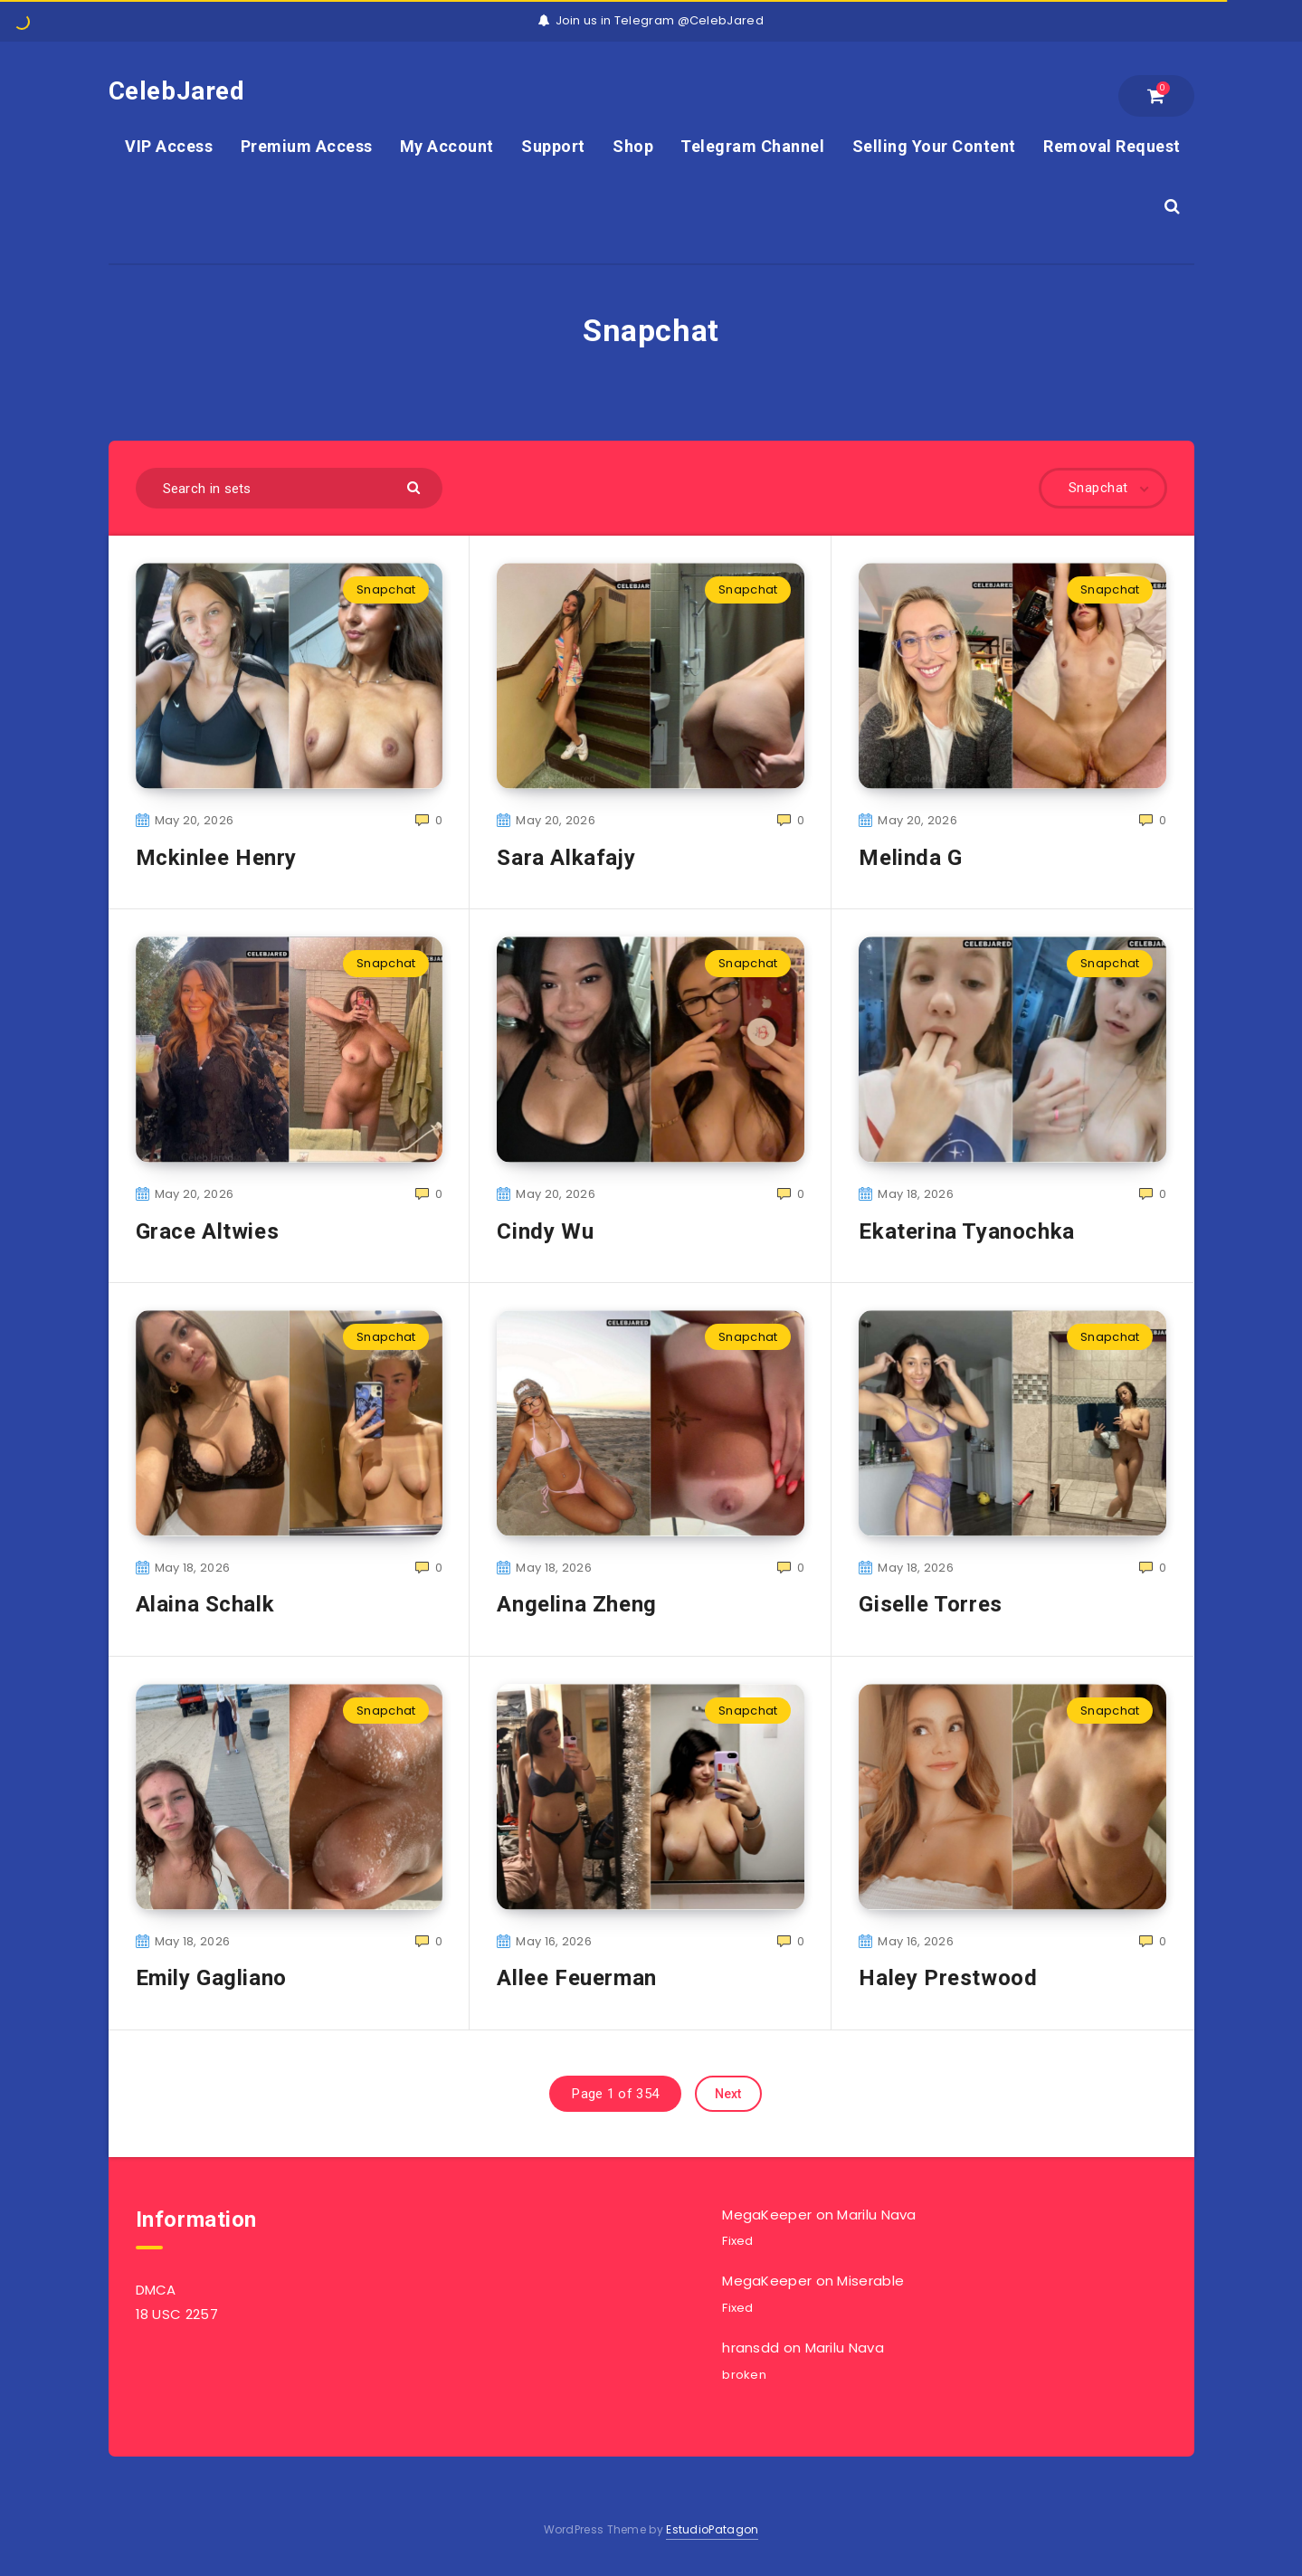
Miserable (870, 2280)
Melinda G (910, 857)
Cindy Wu (545, 1231)
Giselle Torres (930, 1604)
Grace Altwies (208, 1231)
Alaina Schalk (205, 1604)
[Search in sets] (289, 488)
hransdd (750, 2347)
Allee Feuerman (576, 1978)
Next (728, 2093)
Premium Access (307, 146)
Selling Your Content (934, 146)
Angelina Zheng (576, 1604)
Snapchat (385, 589)
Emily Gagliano (211, 1978)
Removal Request (1112, 146)
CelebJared (177, 91)
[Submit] (415, 486)
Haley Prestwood (948, 1978)
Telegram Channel (752, 146)
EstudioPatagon (712, 2529)
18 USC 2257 (177, 2314)
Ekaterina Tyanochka (966, 1231)
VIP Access (169, 146)
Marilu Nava (876, 2214)
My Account (447, 146)
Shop (633, 146)
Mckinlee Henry (216, 857)
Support (553, 146)
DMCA (156, 2289)
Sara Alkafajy (566, 857)
